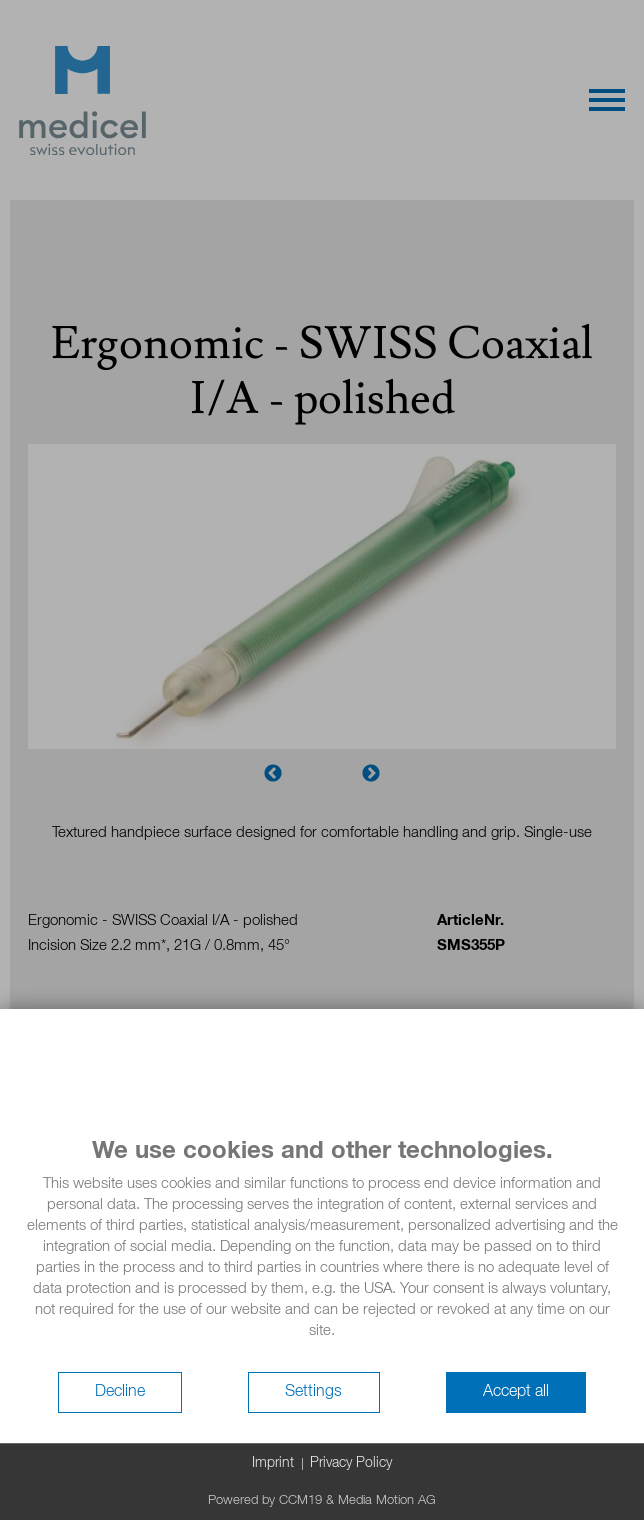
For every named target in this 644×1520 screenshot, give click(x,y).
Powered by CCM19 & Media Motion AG (322, 1500)
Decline (120, 1392)
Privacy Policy (351, 1463)
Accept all (516, 1392)
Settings (313, 1392)
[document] (322, 1253)
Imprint (273, 1463)
